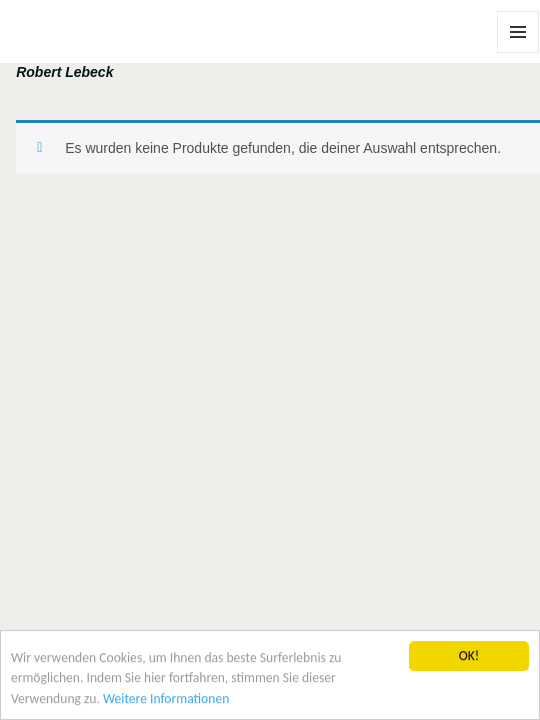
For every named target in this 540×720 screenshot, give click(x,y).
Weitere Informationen (166, 699)
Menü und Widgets (518, 52)
